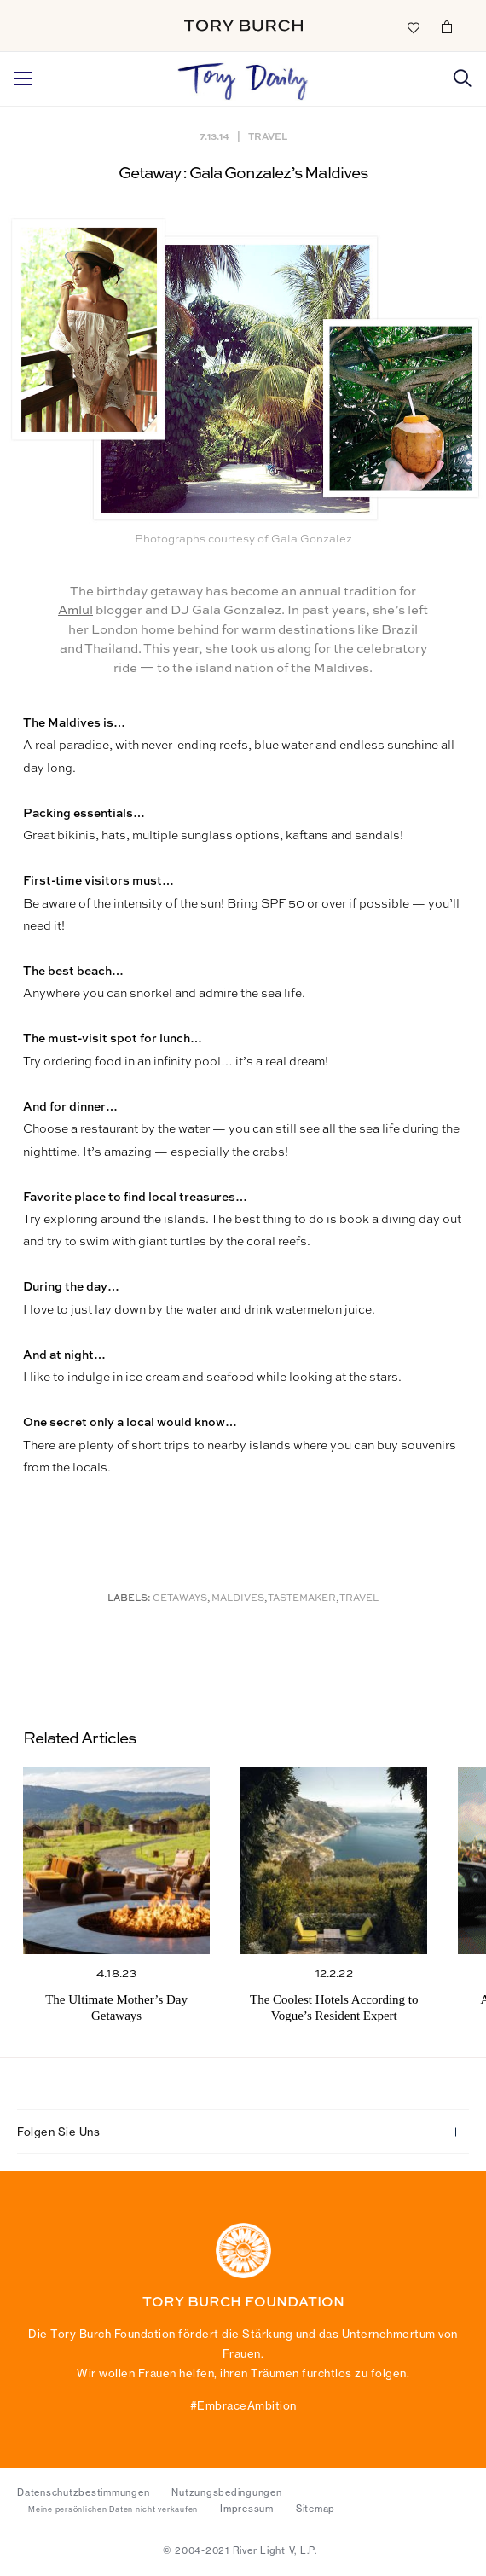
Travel (267, 136)
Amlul (75, 610)
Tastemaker (302, 1599)
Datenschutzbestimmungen (83, 2492)
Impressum (247, 2509)
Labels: (129, 1599)
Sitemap (315, 2509)
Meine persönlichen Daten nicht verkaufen (113, 2509)
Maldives (237, 1599)
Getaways (180, 1599)
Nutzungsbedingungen (226, 2492)
